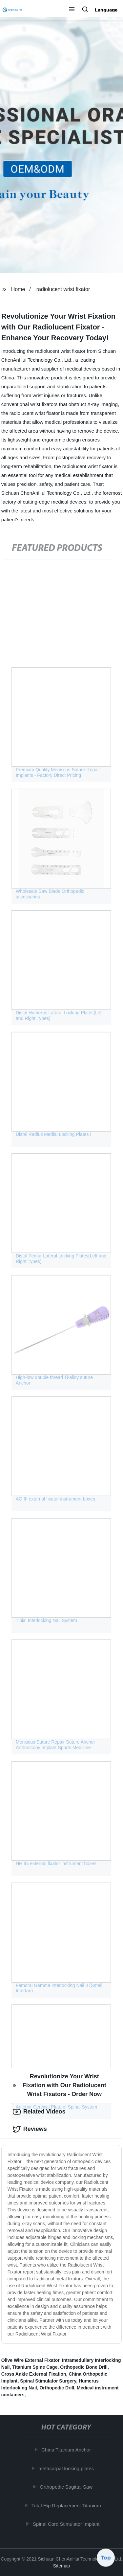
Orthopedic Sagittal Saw (67, 2487)
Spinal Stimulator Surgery (48, 2381)
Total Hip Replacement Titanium (67, 2505)
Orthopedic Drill (56, 2387)
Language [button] (106, 9)
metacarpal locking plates (66, 2468)
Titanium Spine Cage (34, 2367)
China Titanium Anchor (67, 2449)
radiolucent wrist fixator (63, 289)
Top (106, 2559)
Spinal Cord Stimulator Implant (66, 2524)
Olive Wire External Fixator (30, 2360)
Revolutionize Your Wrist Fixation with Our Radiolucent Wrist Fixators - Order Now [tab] (59, 2085)
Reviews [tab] (30, 2129)
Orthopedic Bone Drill (84, 2367)
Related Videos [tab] (39, 2112)
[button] (72, 10)
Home (18, 289)
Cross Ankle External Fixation (33, 2374)
